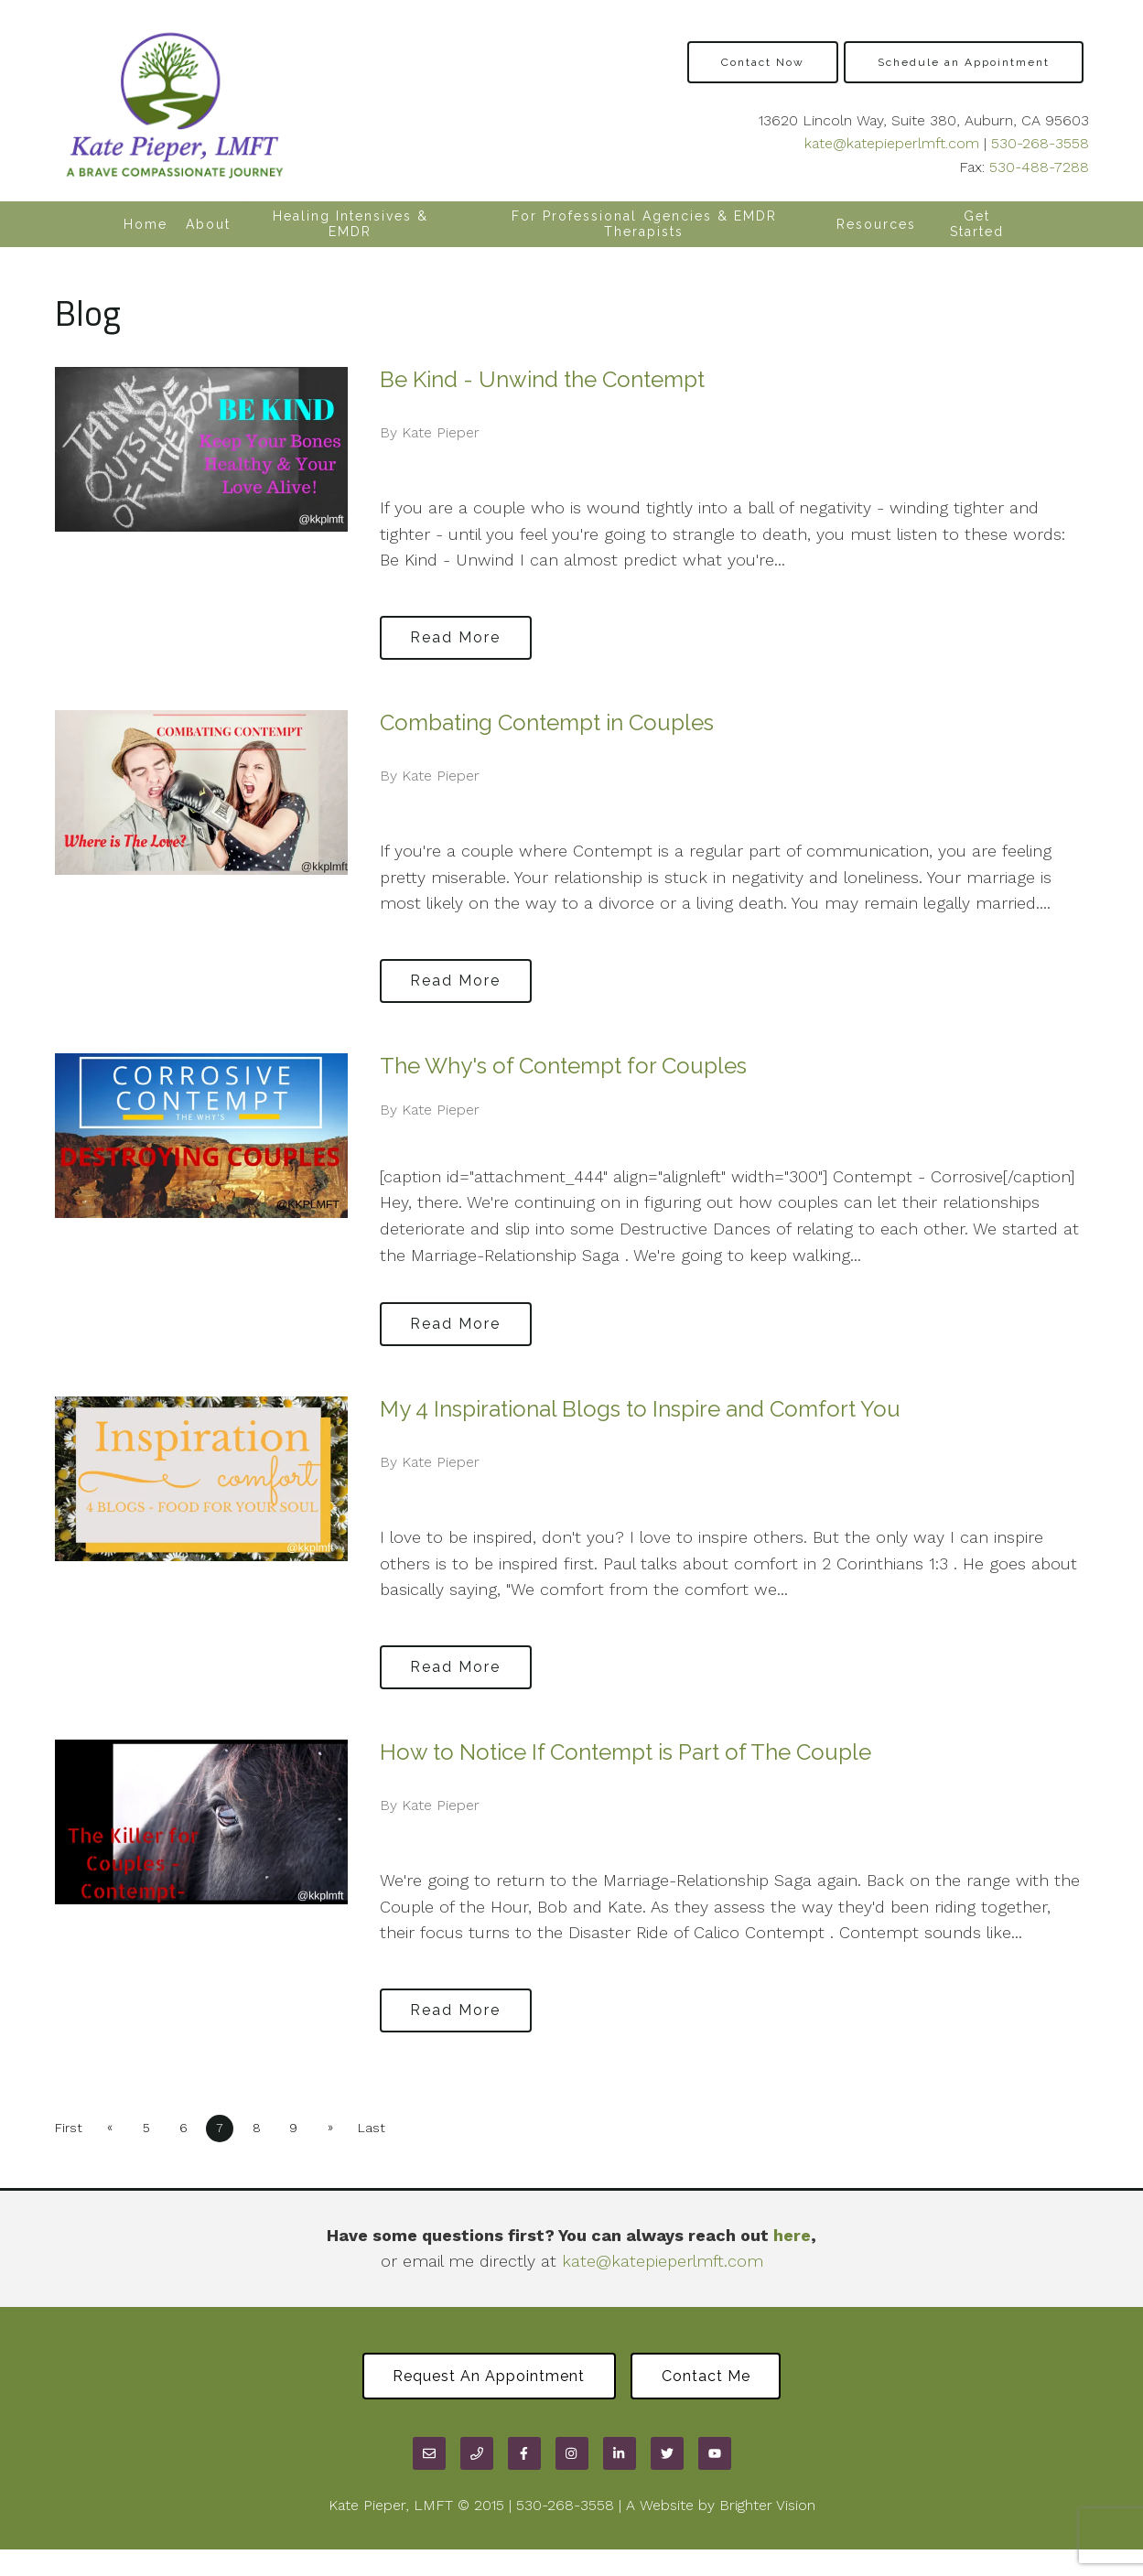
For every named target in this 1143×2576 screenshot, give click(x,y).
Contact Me (708, 2377)
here (792, 2235)
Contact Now (762, 62)
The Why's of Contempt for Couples (563, 1065)
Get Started (977, 224)
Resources (876, 224)
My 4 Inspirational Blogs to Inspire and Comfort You (640, 1409)
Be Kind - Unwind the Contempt (542, 379)
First (68, 2127)
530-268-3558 (1040, 143)
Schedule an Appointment (964, 62)
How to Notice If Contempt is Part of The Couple (625, 1752)
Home (145, 224)
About (208, 224)
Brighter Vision (767, 2507)
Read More (459, 636)
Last (383, 2127)
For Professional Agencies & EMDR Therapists (644, 224)
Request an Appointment (486, 2377)
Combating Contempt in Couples (547, 722)
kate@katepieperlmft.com (891, 143)
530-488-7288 (1039, 167)
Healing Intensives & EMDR (350, 224)
